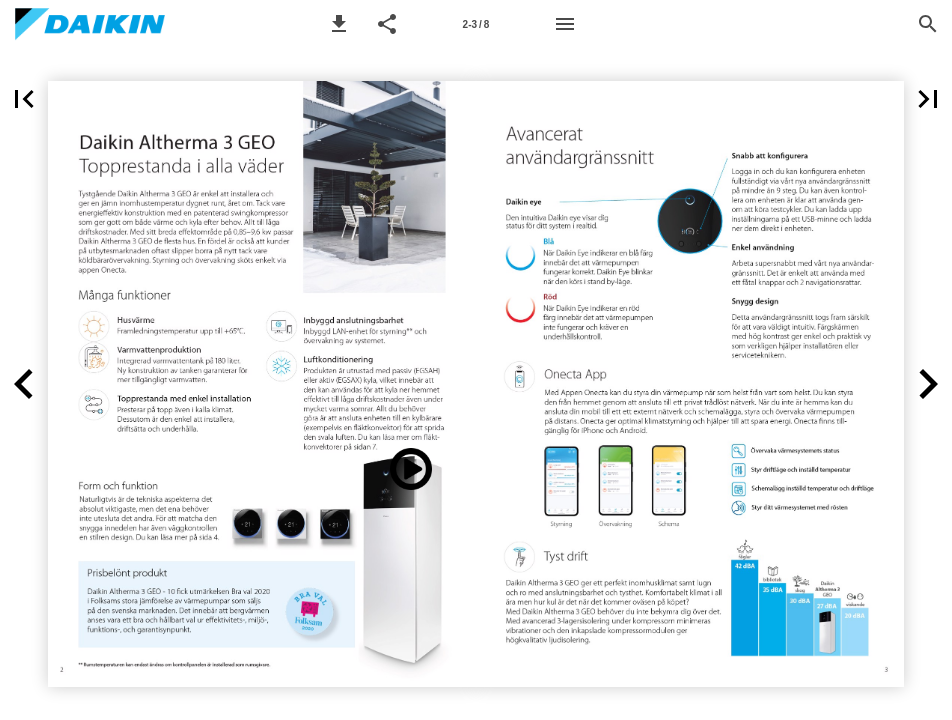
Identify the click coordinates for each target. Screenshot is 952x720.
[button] (339, 24)
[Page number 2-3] (476, 24)
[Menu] (565, 24)
